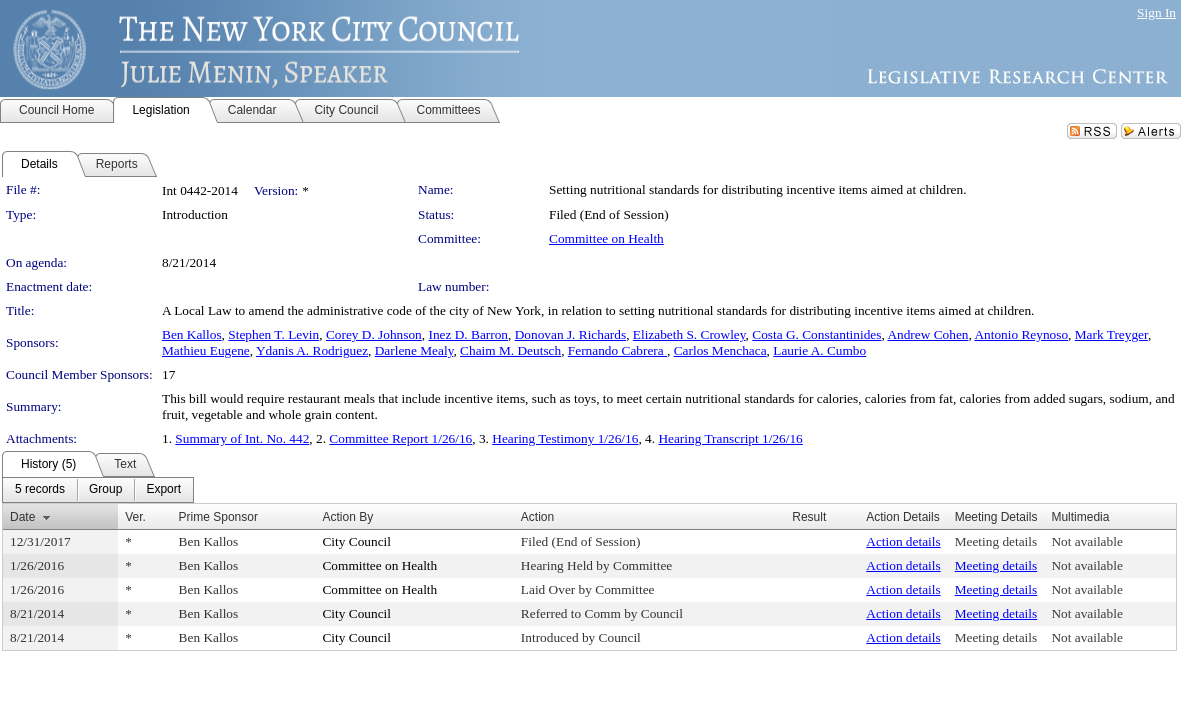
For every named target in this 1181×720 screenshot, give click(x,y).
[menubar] (98, 490)
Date (22, 517)
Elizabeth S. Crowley (689, 334)
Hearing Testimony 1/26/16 (565, 438)
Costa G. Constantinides (816, 334)
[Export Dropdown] (163, 490)
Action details (903, 541)
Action (537, 517)
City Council (356, 541)
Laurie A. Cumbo (819, 350)
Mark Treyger (1111, 334)
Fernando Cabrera (617, 350)
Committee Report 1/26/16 (400, 438)
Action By (347, 517)
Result (809, 517)
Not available (1086, 541)
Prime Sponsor (218, 517)
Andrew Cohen (927, 334)
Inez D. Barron (468, 334)
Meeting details (996, 541)
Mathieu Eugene (206, 350)
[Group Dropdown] (105, 490)
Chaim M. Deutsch (510, 350)
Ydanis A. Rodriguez (312, 350)
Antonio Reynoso (1021, 334)
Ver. (135, 517)
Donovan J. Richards (570, 334)
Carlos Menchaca (720, 350)
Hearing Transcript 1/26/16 (730, 438)
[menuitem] (40, 490)
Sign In (1156, 12)
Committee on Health (606, 238)
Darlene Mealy (414, 350)
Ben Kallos (192, 334)
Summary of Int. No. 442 (242, 438)
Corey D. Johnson (374, 334)
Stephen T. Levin (273, 334)
